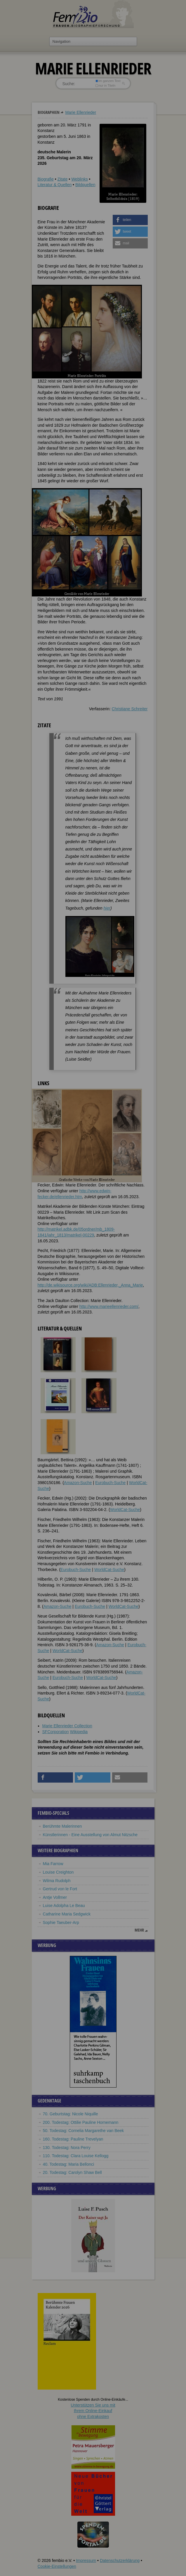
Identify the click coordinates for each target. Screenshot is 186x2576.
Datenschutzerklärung (120, 2560)
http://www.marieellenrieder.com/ (108, 1306)
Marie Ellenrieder (80, 112)
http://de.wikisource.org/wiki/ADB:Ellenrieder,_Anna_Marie (90, 1285)
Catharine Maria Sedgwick (67, 1914)
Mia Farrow (53, 1863)
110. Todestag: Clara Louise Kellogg (76, 2155)
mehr (139, 1930)
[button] (130, 220)
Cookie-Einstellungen (57, 2566)
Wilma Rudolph (57, 1880)
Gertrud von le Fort (60, 1888)
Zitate (62, 179)
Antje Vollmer (55, 1897)
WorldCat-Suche (125, 1509)
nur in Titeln (105, 85)
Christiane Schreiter (130, 708)
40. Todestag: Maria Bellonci (68, 2164)
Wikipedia (79, 1731)
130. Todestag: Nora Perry (67, 2147)
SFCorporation (55, 1731)
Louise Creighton (58, 1872)
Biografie (46, 179)
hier (107, 908)
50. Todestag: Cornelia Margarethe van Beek (83, 2130)
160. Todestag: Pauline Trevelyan (73, 2139)
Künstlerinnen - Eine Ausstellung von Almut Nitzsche (90, 1834)
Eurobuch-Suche (110, 1482)
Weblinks (79, 179)
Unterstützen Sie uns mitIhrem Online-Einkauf (93, 2411)
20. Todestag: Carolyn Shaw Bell (72, 2172)
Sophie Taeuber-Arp (61, 1922)
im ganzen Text (107, 81)
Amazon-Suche (78, 1482)
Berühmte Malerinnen (62, 1826)
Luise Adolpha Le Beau (64, 1905)
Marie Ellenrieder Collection (67, 1725)
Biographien (49, 112)
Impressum (86, 2560)
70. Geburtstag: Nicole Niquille (70, 2114)
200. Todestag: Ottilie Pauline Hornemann (81, 2122)
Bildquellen (85, 184)
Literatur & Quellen (55, 184)
